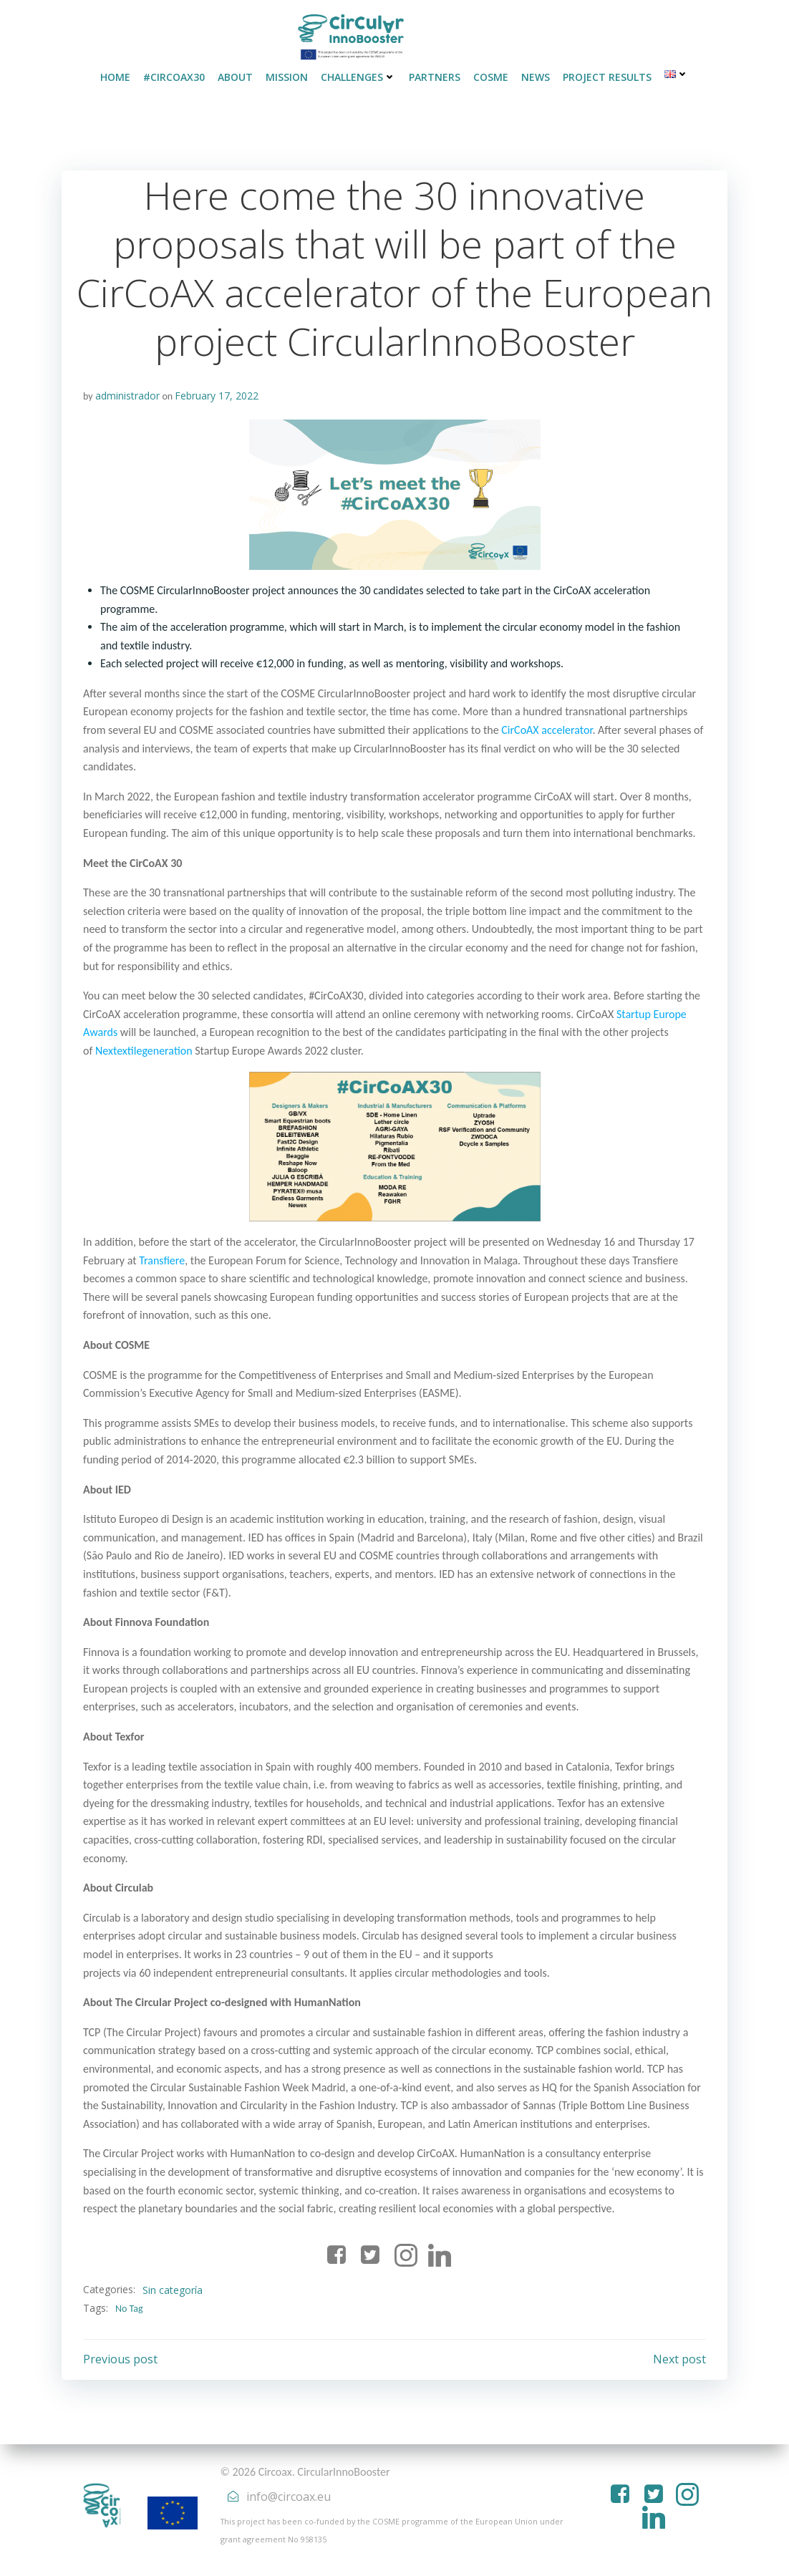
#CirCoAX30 (174, 77)
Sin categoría (172, 2290)
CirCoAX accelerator (546, 730)
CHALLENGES (358, 77)
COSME (490, 77)
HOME (115, 77)
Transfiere (162, 1260)
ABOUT (235, 77)
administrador (127, 395)
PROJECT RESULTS (607, 77)
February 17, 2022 (216, 395)
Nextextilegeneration (144, 1050)
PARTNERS (434, 77)
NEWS (535, 77)
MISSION (287, 77)
